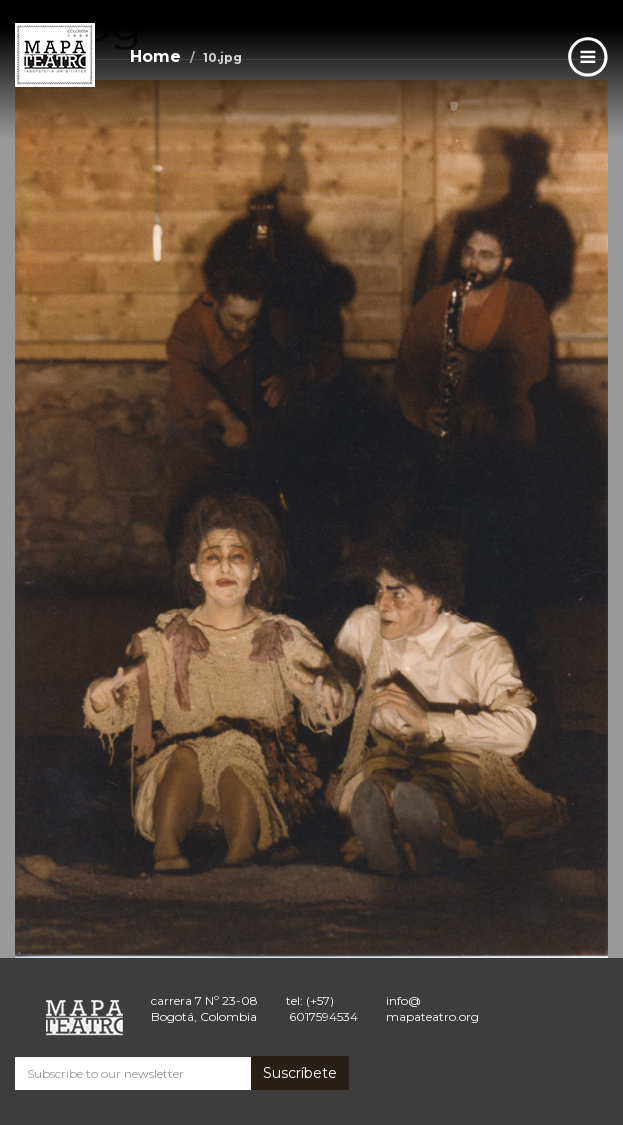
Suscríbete (300, 1073)
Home (155, 56)
